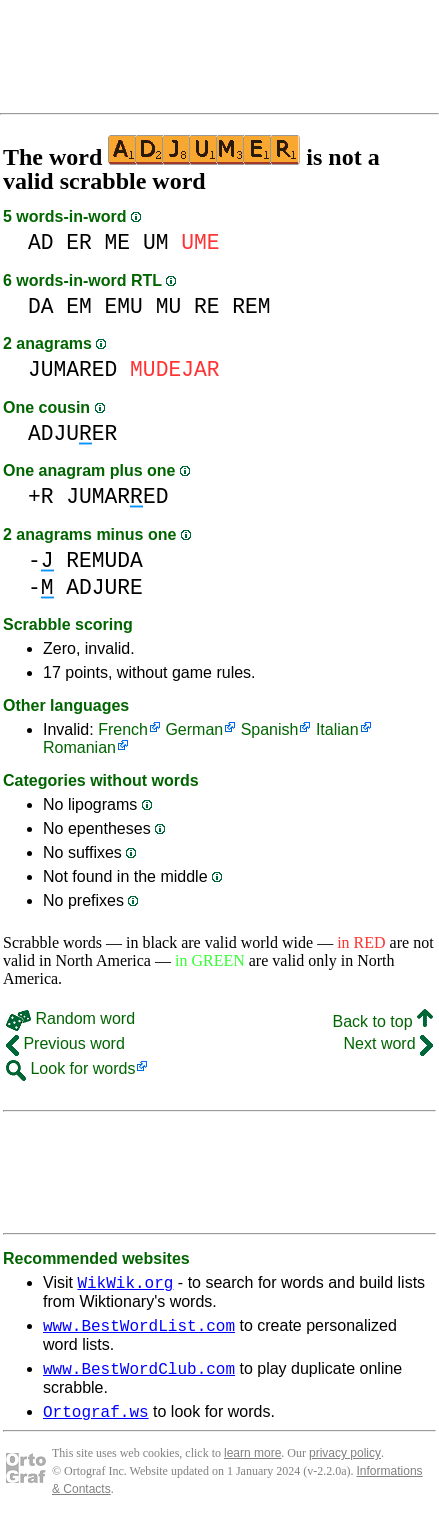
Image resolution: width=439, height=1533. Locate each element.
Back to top (383, 1021)
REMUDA (104, 560)
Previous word (65, 1043)
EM (79, 306)
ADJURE (104, 587)
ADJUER (72, 433)
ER (79, 242)
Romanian (79, 747)
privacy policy (345, 1465)
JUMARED (72, 369)
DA (41, 306)
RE (207, 306)
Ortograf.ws (96, 1423)
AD (41, 242)
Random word (70, 1018)
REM (251, 306)
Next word (388, 1043)
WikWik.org (125, 1285)
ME (118, 242)
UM (156, 242)
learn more (252, 1465)
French (123, 729)
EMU (124, 306)
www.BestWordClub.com (139, 1377)
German (194, 729)
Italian (337, 729)
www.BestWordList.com (139, 1331)
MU (169, 306)
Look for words (70, 1068)
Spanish (270, 729)
